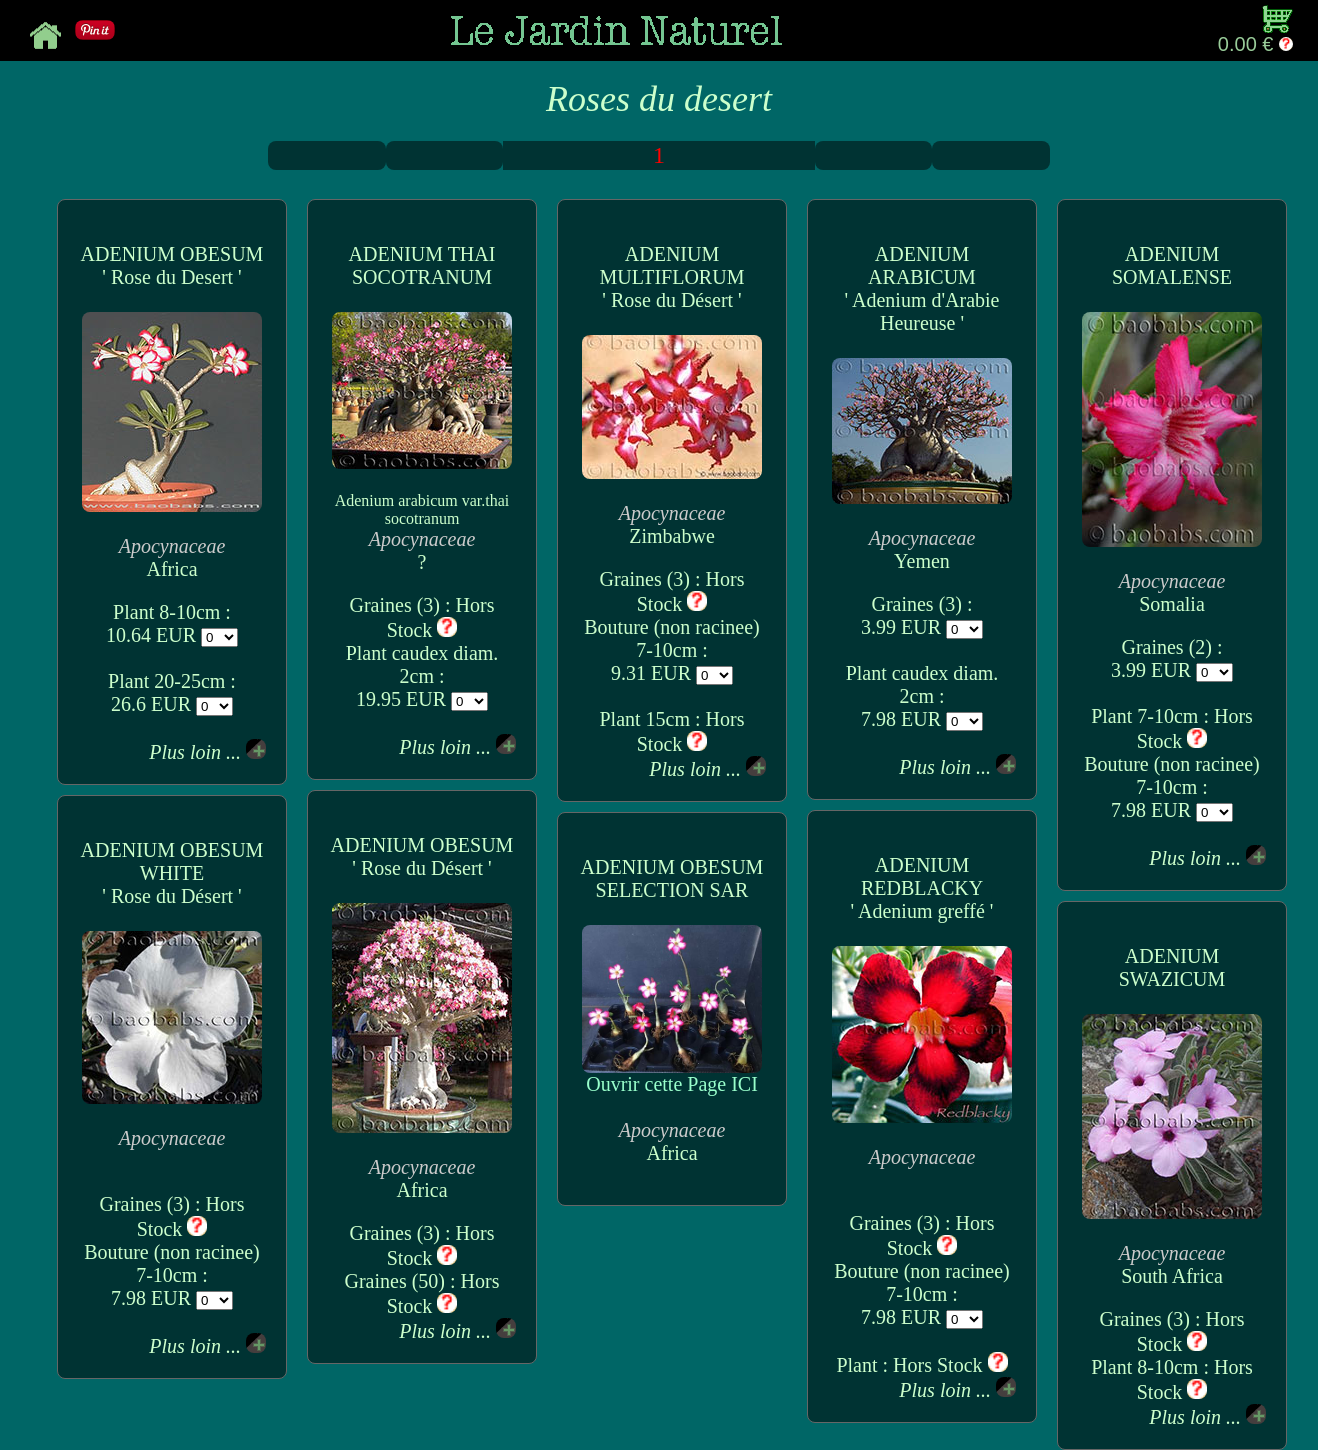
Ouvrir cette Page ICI (672, 1075)
